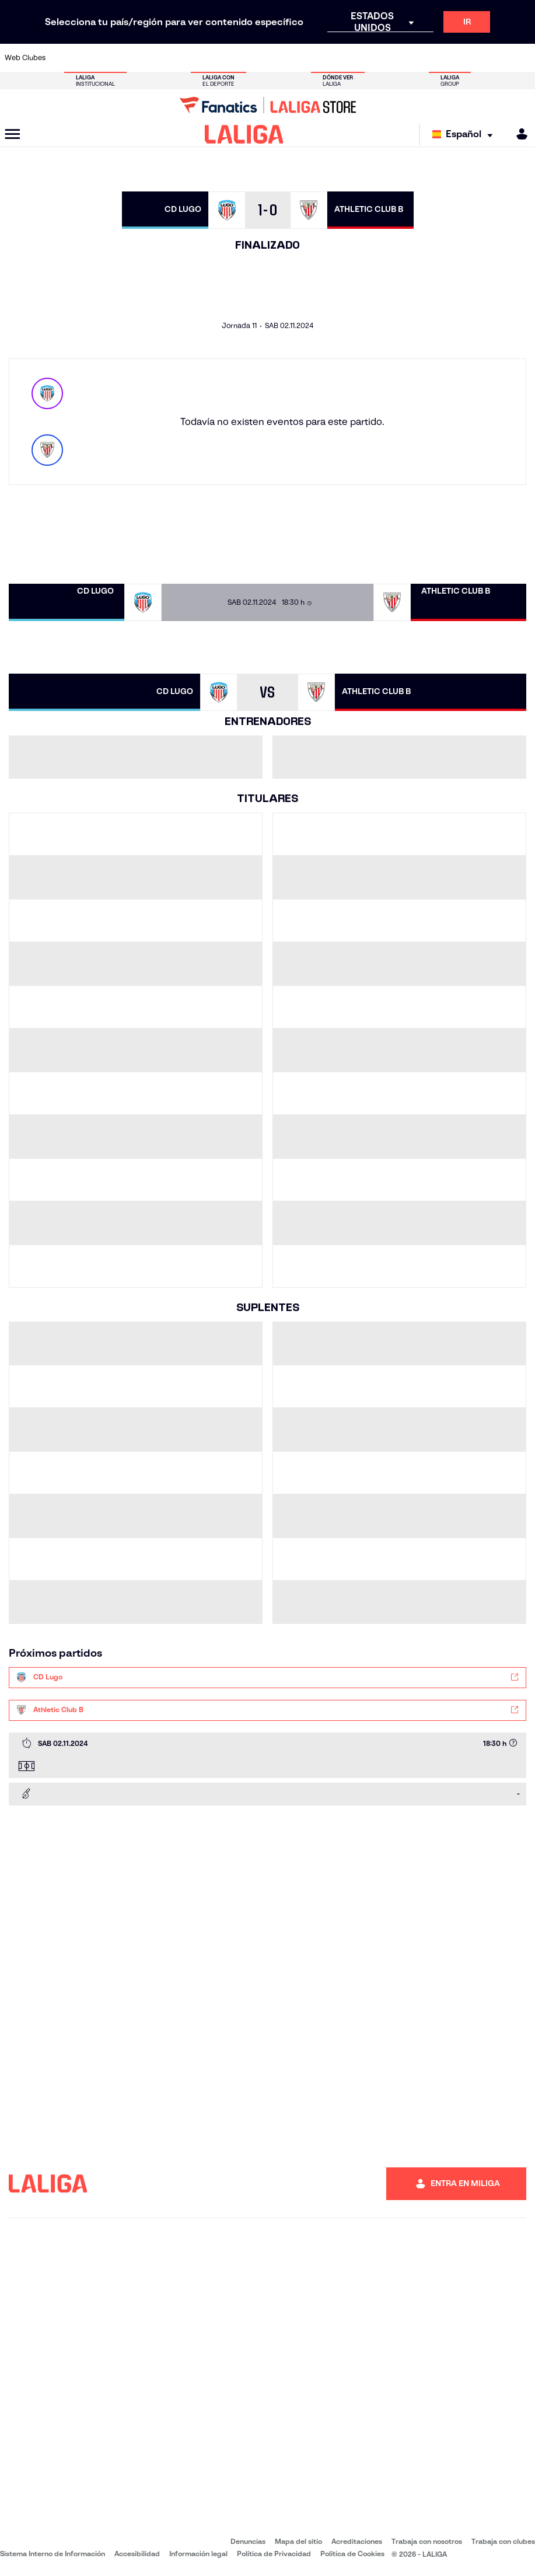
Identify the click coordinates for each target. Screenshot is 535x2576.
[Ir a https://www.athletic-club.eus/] (61, 58)
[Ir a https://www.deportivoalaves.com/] (133, 58)
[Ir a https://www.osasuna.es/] (109, 58)
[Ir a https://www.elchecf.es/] (158, 58)
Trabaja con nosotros (426, 2541)
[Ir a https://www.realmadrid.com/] (400, 58)
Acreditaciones (356, 2541)
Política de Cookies (352, 2553)
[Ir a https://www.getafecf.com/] (206, 58)
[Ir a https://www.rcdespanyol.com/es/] (328, 58)
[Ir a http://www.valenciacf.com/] (497, 58)
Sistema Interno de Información (52, 2553)
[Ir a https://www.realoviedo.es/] (424, 58)
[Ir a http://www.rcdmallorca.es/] (352, 58)
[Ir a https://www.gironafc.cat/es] (230, 58)
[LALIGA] (244, 134)
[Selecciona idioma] (465, 134)
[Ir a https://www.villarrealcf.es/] (521, 58)
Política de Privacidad (274, 2553)
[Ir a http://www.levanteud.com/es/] (255, 58)
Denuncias (247, 2541)
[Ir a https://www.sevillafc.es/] (473, 58)
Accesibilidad (137, 2553)
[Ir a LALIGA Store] (267, 105)
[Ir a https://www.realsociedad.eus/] (448, 58)
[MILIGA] (518, 134)
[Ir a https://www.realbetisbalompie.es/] (376, 58)
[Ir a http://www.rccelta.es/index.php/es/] (303, 58)
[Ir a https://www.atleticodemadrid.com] (85, 58)
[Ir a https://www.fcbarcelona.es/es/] (182, 58)
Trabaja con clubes (503, 2541)
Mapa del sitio (298, 2541)
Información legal (198, 2553)
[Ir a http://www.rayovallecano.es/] (279, 58)
